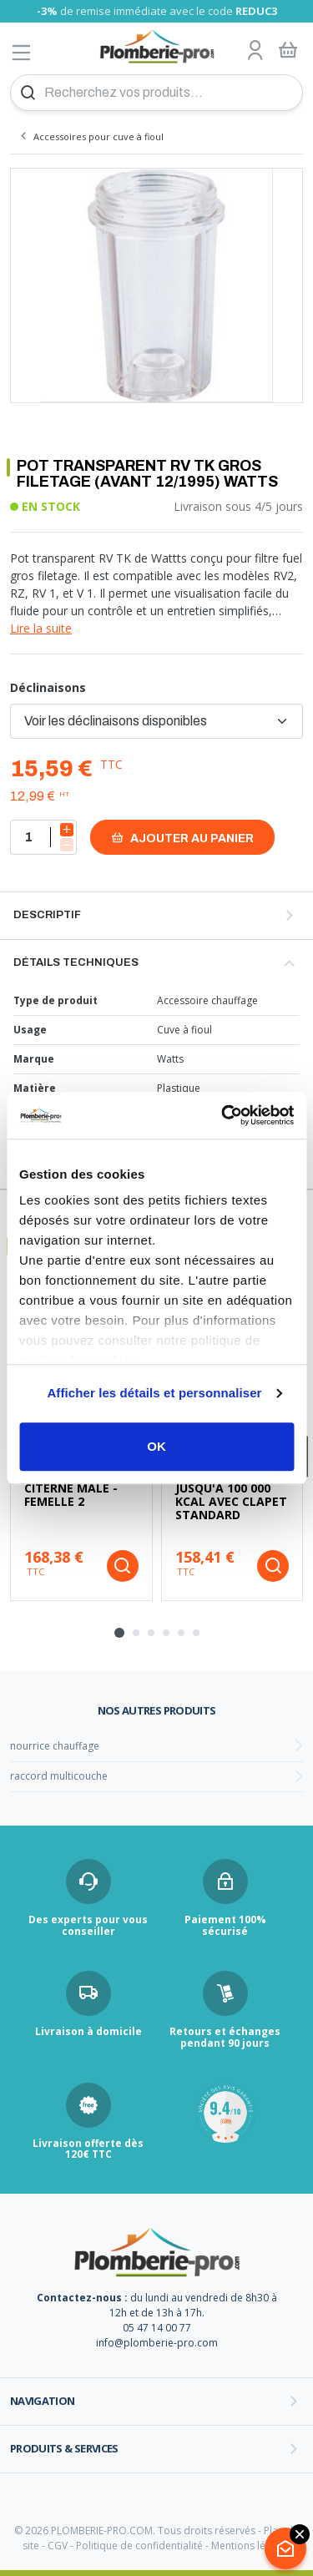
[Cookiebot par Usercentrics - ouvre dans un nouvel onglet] (223, 1115)
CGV (58, 2545)
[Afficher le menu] (21, 52)
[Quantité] (43, 837)
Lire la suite (41, 628)
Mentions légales (250, 2545)
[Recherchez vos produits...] (156, 92)
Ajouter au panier (182, 838)
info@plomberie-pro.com (157, 2343)
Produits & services (64, 2448)
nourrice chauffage (54, 1746)
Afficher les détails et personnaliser (154, 1393)
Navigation (42, 2400)
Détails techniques (76, 962)
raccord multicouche (59, 1776)
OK (156, 1446)
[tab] (119, 1633)
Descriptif (47, 915)
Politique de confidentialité (139, 2545)
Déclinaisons (48, 687)
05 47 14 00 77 (157, 2328)
